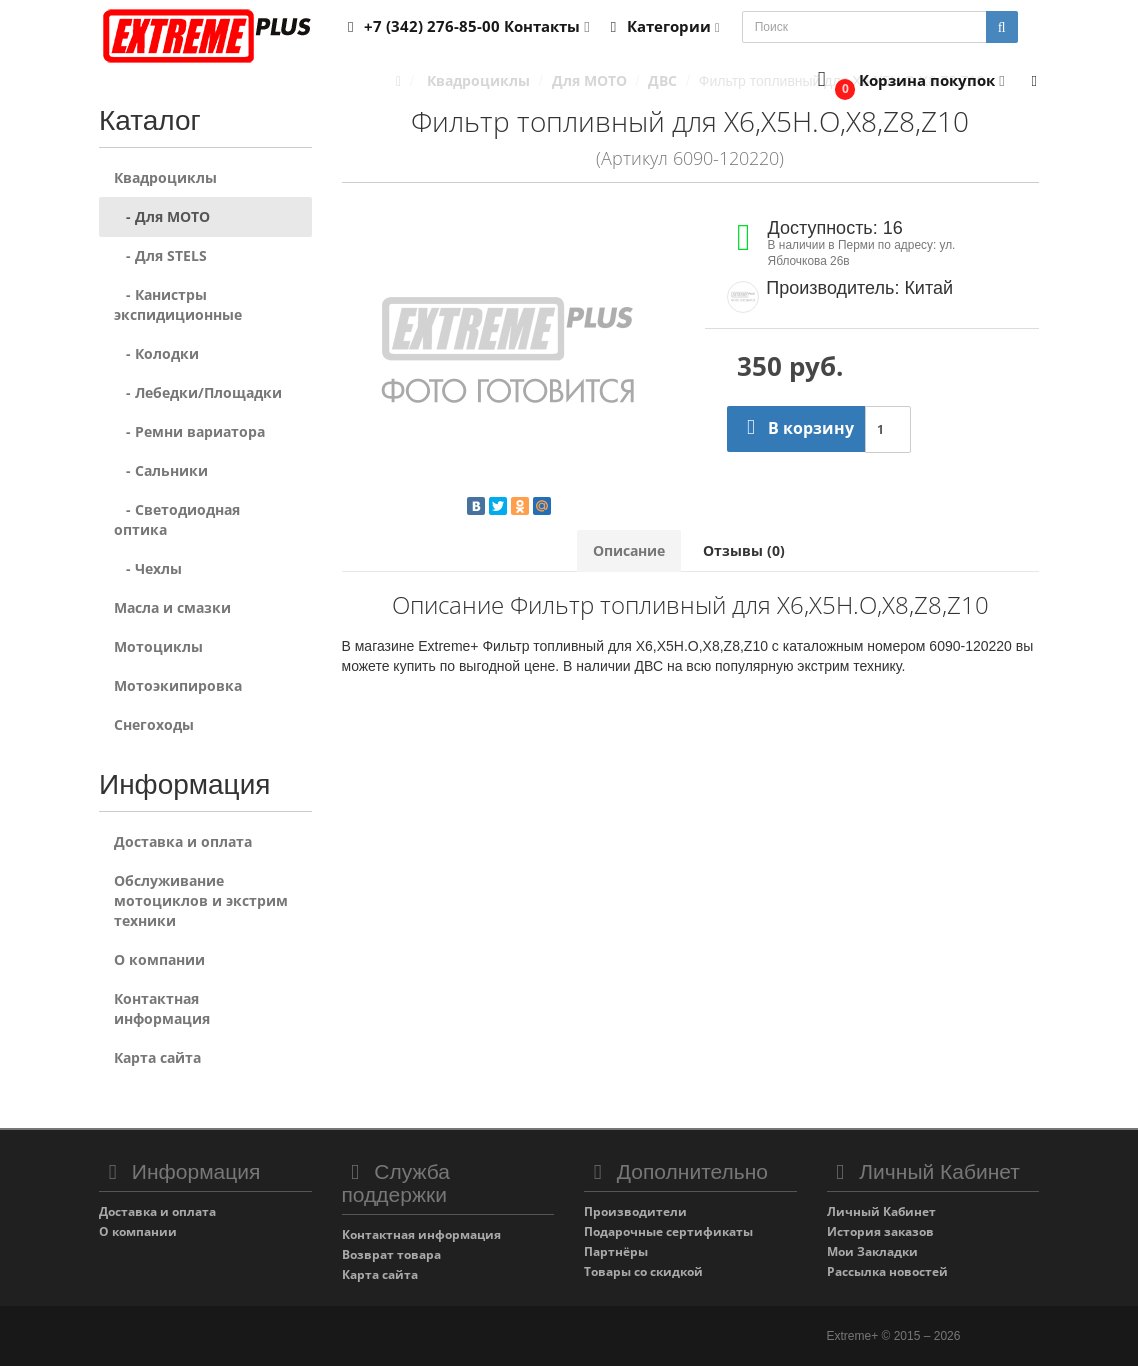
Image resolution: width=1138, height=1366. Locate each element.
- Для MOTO (162, 216)
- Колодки (156, 353)
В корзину (795, 428)
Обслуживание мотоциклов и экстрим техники (201, 900)
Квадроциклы (165, 177)
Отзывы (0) (744, 550)
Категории (662, 26)
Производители (635, 1211)
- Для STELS (160, 255)
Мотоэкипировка (178, 685)
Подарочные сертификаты (668, 1231)
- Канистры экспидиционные (178, 304)
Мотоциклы (158, 646)
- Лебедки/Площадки (198, 392)
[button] (906, 81)
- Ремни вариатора (189, 431)
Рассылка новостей (887, 1271)
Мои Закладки (872, 1251)
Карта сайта (157, 1057)
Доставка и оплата (183, 841)
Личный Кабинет (881, 1211)
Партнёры (616, 1251)
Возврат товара (391, 1254)
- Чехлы (148, 568)
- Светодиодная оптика (177, 519)
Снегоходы (154, 724)
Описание (629, 550)
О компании (159, 959)
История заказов (880, 1231)
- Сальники (161, 470)
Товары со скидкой (643, 1271)
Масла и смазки (172, 607)
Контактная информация (162, 1008)
